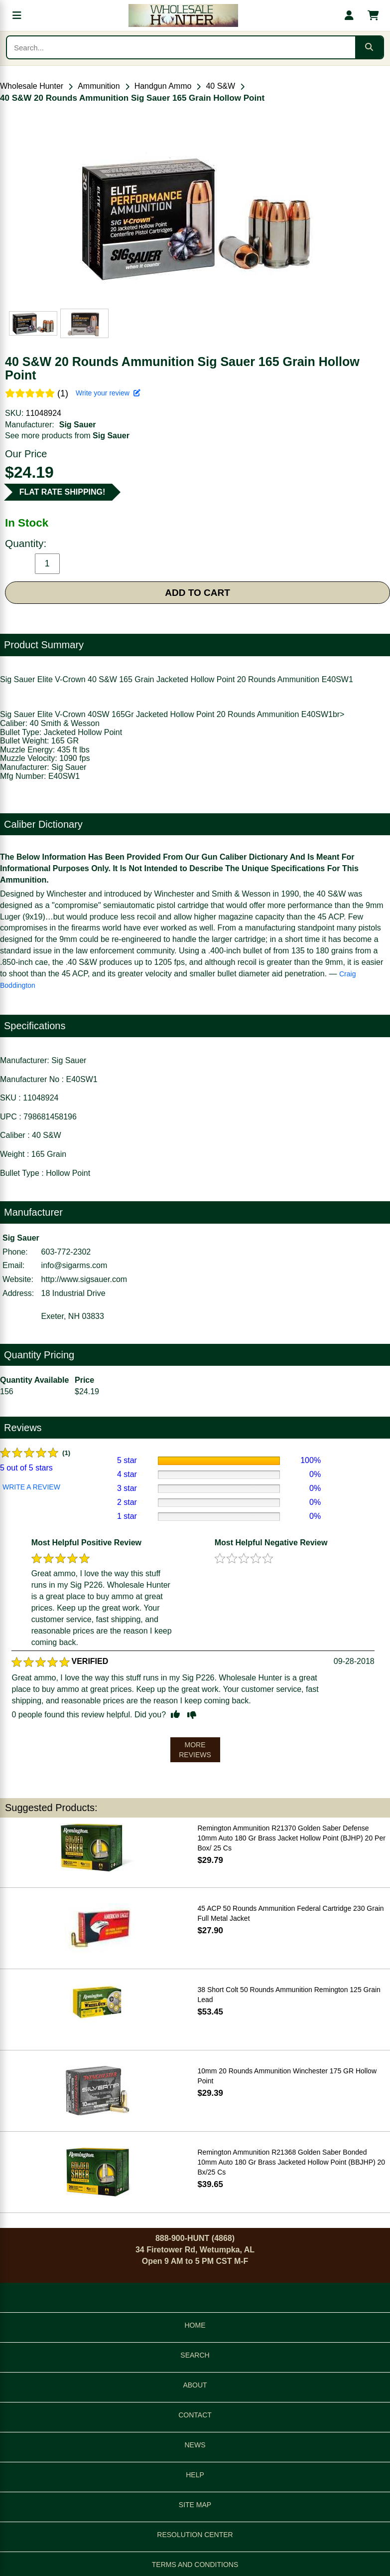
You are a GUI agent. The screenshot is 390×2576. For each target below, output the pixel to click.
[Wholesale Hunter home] (183, 15)
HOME (195, 2325)
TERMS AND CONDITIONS (195, 2565)
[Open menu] (17, 15)
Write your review (108, 393)
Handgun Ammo (163, 86)
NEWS (195, 2445)
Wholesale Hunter (31, 86)
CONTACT (195, 2415)
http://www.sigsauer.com (84, 1279)
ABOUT (195, 2385)
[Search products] (181, 47)
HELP (195, 2475)
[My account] (349, 15)
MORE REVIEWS (195, 1750)
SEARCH (194, 2355)
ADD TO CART (197, 592)
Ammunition (99, 86)
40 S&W (220, 86)
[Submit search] (369, 47)
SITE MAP (195, 2505)
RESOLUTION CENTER (195, 2535)
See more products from (67, 435)
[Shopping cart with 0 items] (373, 15)
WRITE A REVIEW (31, 1487)
